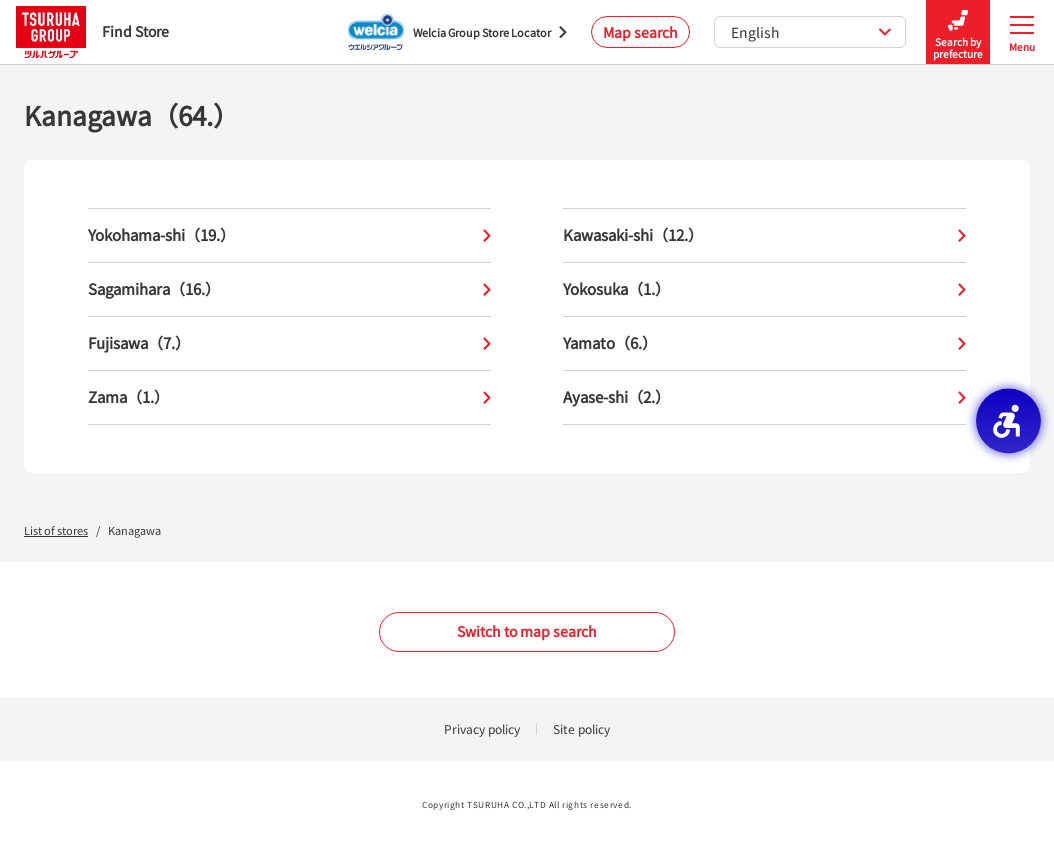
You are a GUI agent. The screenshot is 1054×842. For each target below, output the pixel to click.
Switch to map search (527, 631)
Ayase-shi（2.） (764, 397)
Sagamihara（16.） (289, 289)
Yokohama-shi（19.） (289, 235)
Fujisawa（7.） (289, 343)
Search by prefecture (958, 32)
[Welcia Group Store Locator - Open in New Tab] (457, 32)
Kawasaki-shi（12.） (764, 235)
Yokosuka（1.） (764, 289)
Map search (640, 32)
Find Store (92, 31)
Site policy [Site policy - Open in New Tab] (581, 728)
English (811, 32)
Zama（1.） (289, 397)
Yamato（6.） (764, 343)
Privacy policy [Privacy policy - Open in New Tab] (482, 728)
